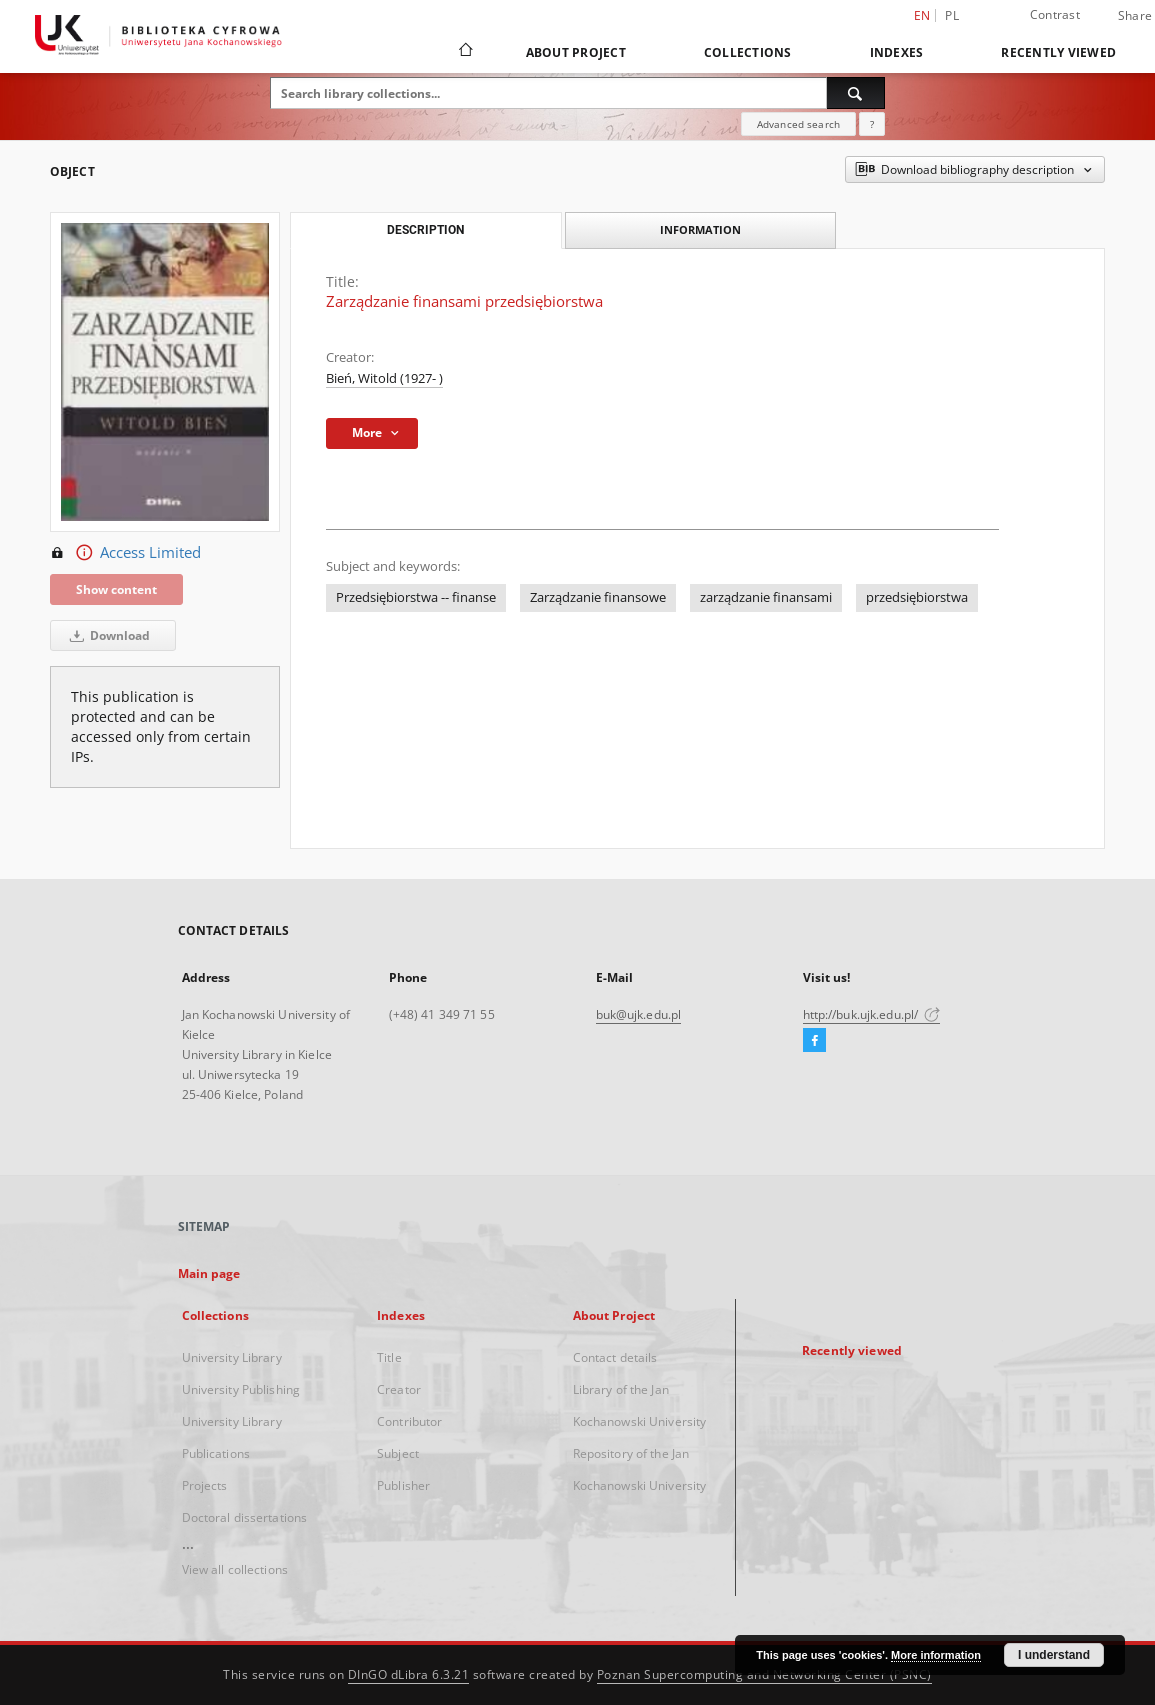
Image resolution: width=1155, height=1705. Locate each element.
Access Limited (125, 553)
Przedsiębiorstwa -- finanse (416, 597)
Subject (398, 1453)
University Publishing (241, 1389)
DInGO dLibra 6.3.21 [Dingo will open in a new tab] (409, 1674)
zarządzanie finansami (766, 597)
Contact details (615, 1357)
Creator (399, 1389)
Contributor (409, 1421)
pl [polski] (952, 15)
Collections (748, 52)
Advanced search (798, 124)
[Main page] (464, 52)
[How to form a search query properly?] (872, 124)
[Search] (856, 93)
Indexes (897, 52)
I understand (1054, 1655)
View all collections (235, 1569)
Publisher (403, 1485)
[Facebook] (814, 1041)
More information (936, 1655)
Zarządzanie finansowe (598, 597)
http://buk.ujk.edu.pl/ (872, 1014)
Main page (209, 1273)
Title (389, 1357)
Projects (205, 1485)
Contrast (1055, 14)
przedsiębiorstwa (917, 597)
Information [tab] (700, 229)
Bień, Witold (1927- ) (384, 378)
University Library (232, 1357)
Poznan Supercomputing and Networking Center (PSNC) (764, 1674)
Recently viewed (1058, 52)
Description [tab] (425, 230)
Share (1135, 16)
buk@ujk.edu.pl (639, 1014)
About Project (576, 52)
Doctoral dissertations (245, 1517)
